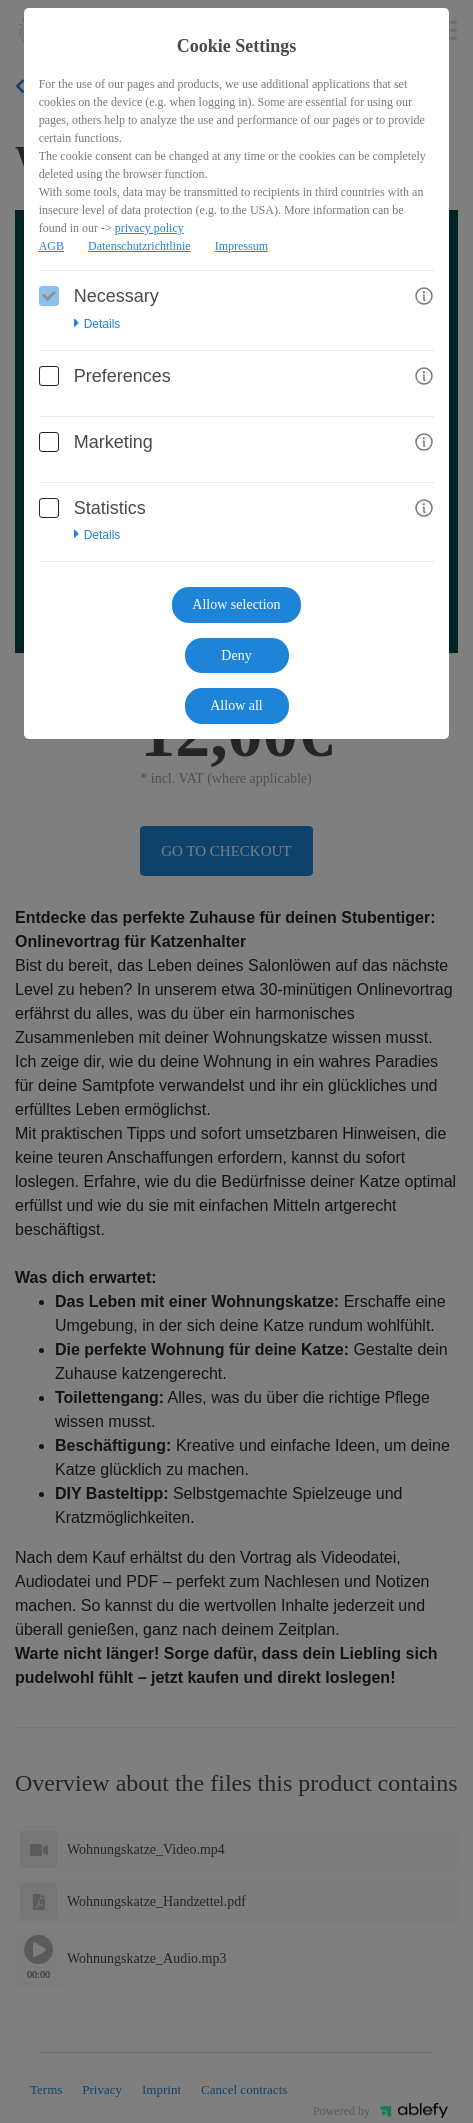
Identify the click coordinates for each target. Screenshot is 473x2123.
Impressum (241, 246)
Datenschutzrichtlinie (139, 246)
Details (97, 324)
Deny (236, 655)
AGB (51, 246)
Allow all (236, 705)
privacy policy (149, 228)
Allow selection (236, 604)
